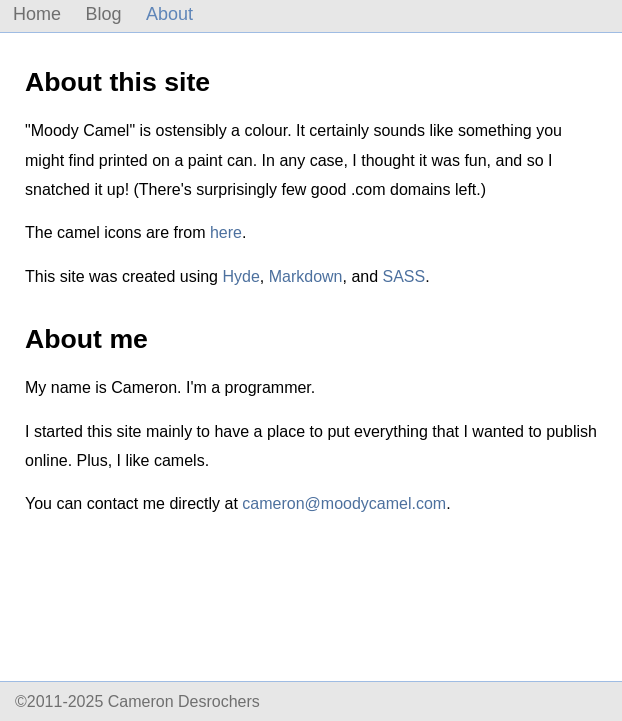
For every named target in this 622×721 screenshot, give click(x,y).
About (169, 14)
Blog (103, 14)
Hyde (240, 276)
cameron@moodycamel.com (344, 503)
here (226, 232)
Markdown (306, 276)
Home (37, 14)
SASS (404, 276)
